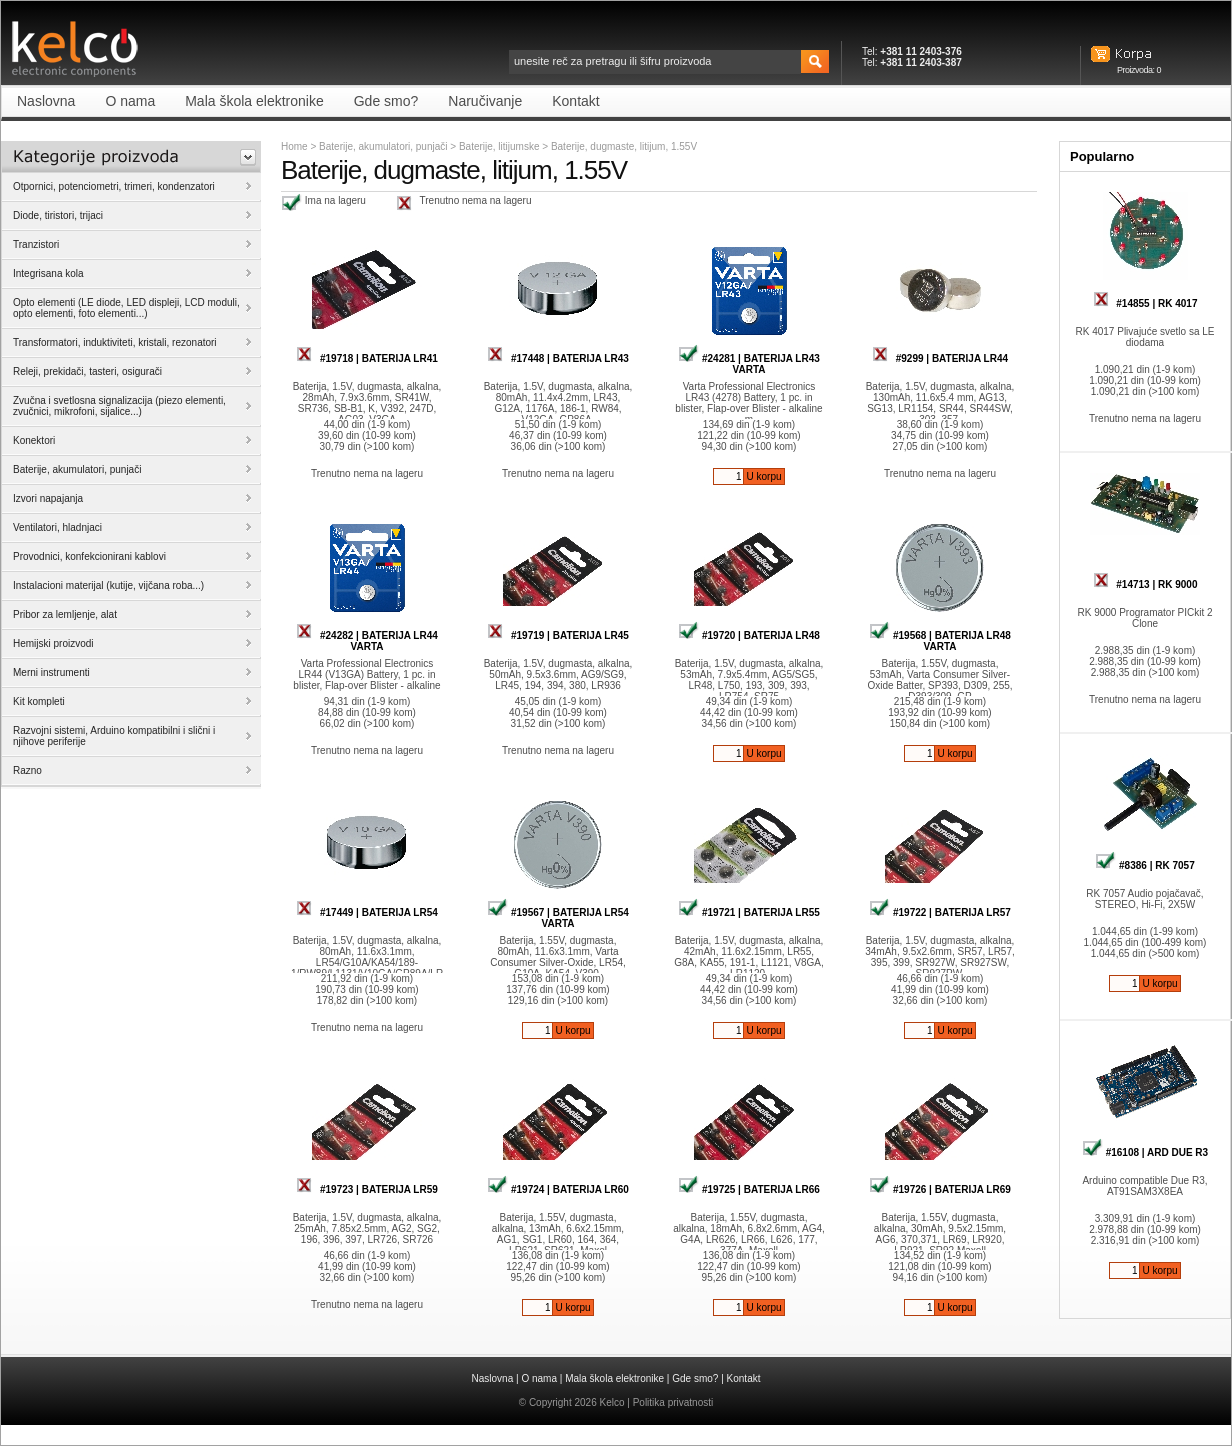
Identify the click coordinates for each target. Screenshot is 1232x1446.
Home (294, 146)
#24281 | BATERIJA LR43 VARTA (749, 364)
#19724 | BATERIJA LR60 (558, 1189)
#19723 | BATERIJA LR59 (367, 1189)
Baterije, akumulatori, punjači (383, 146)
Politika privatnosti (673, 1402)
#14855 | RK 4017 (1145, 303)
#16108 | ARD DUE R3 (1145, 1152)
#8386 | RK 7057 (1144, 865)
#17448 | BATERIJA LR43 (558, 358)
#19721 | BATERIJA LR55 (749, 912)
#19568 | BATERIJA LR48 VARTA (940, 641)
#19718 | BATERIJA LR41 (367, 358)
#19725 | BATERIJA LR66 (749, 1189)
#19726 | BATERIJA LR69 (940, 1189)
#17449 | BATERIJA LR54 (367, 912)
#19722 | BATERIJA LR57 (940, 912)
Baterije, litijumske (500, 146)
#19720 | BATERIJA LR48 (749, 635)
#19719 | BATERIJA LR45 (558, 635)
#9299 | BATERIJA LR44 (940, 358)
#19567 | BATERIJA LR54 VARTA (558, 918)
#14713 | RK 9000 (1145, 584)
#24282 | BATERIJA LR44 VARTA (367, 641)
